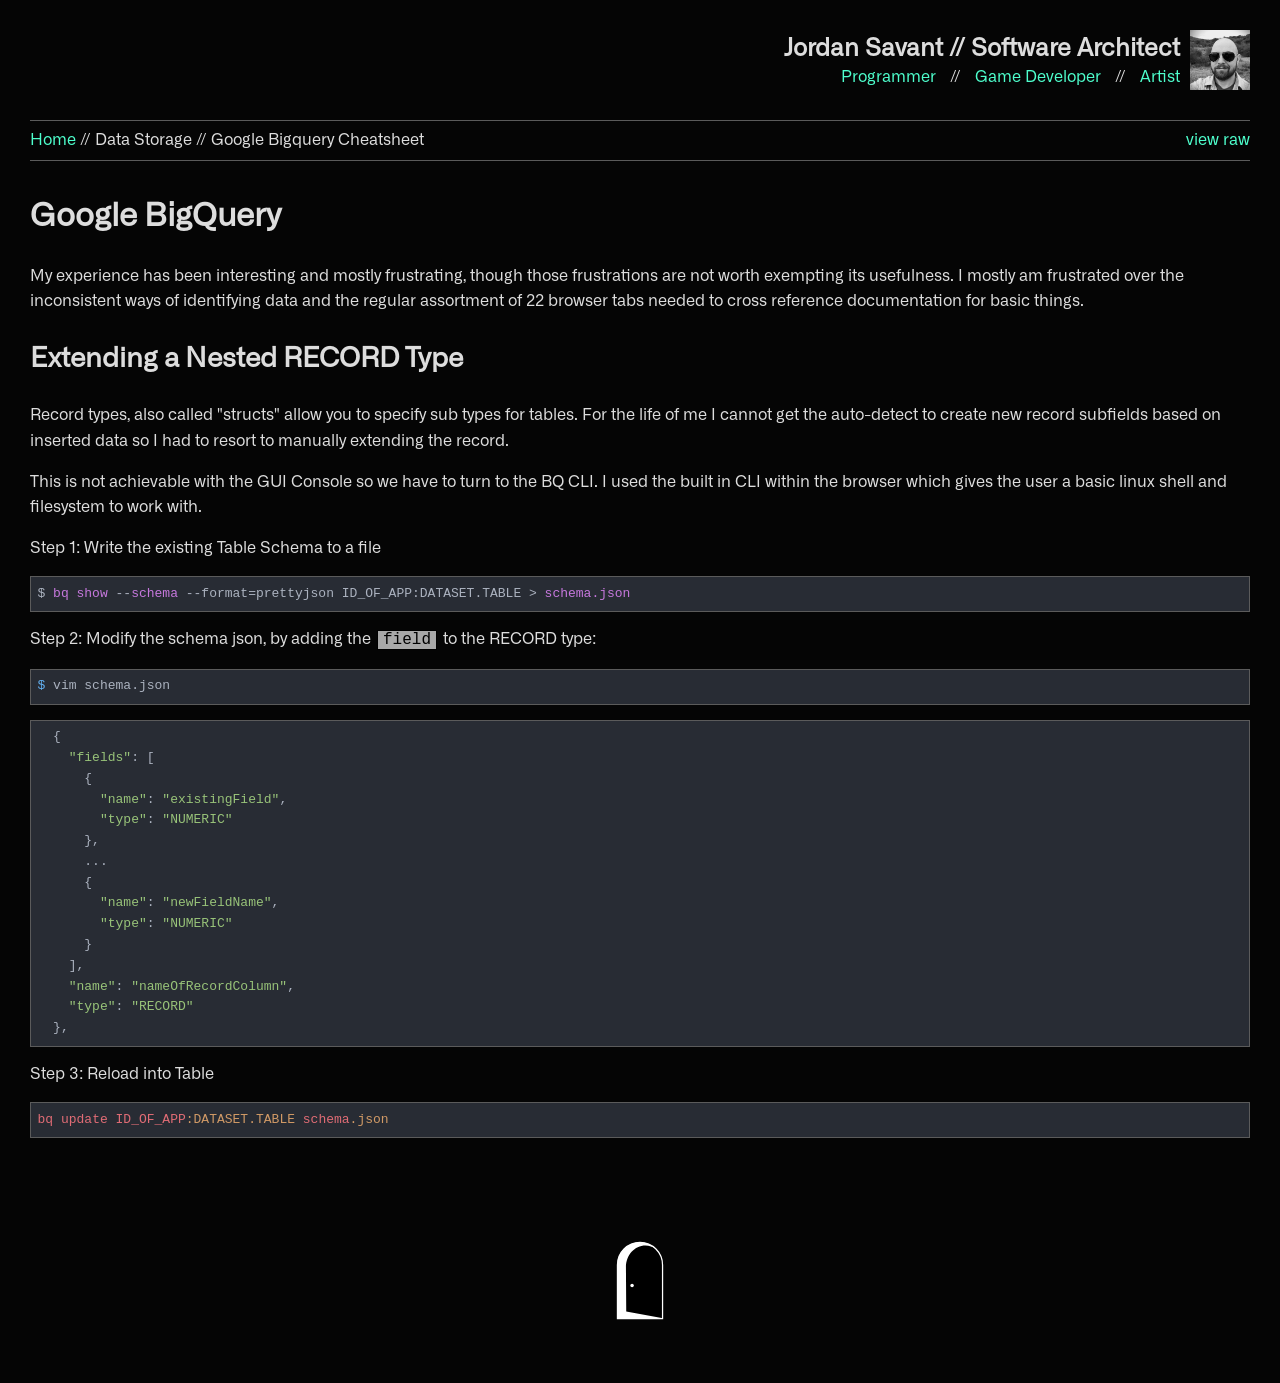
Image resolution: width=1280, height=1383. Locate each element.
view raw (1218, 140)
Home (53, 140)
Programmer (890, 77)
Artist (1160, 77)
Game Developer (1040, 77)
